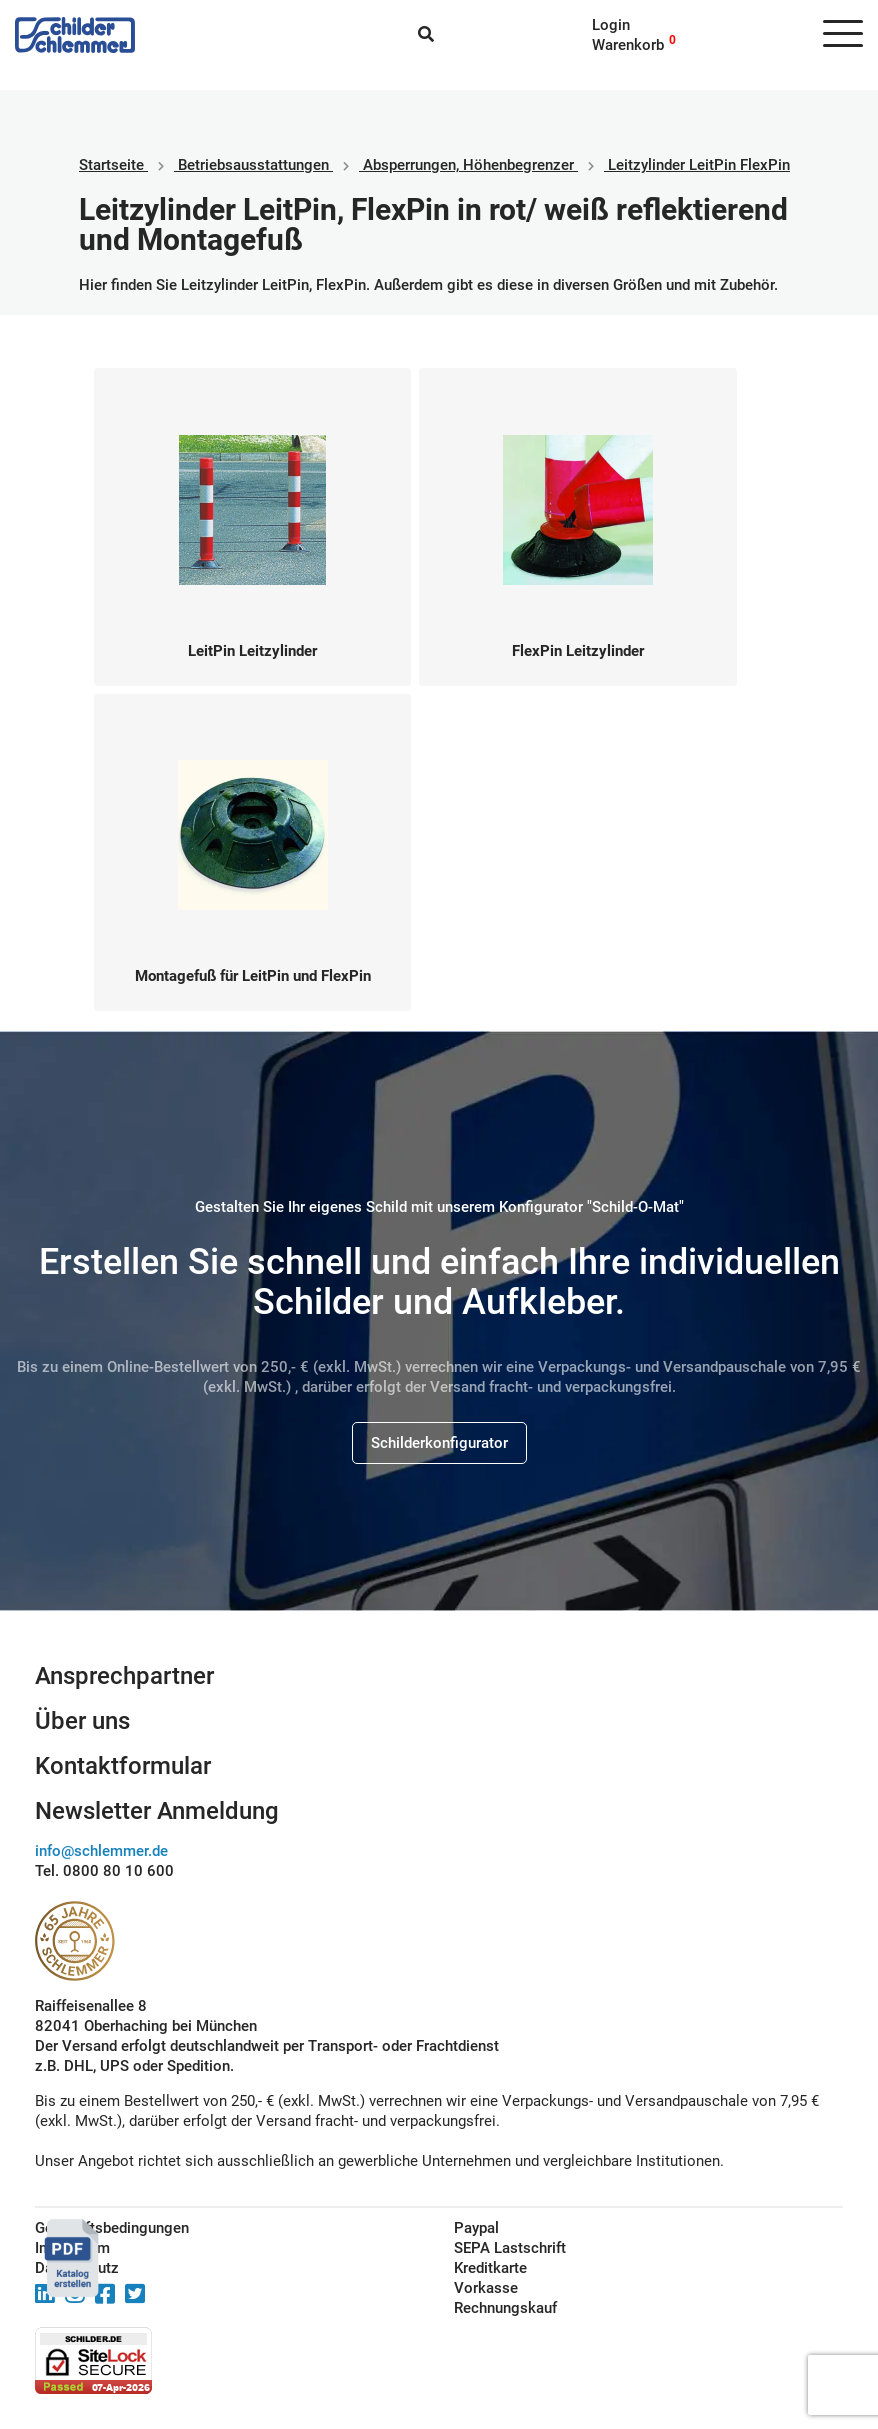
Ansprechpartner (124, 1676)
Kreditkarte (490, 2268)
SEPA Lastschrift (510, 2248)
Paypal (476, 2228)
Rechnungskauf (505, 2308)
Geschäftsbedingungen (112, 2228)
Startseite (111, 165)
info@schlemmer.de (101, 1851)
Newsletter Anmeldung (157, 1811)
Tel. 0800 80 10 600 (104, 1871)
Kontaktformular (123, 1766)
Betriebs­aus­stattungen (253, 165)
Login (611, 25)
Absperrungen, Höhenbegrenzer (468, 165)
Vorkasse (486, 2288)
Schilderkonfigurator (439, 1443)
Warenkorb (628, 45)
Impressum (72, 2248)
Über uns (82, 1721)
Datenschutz (77, 2268)
